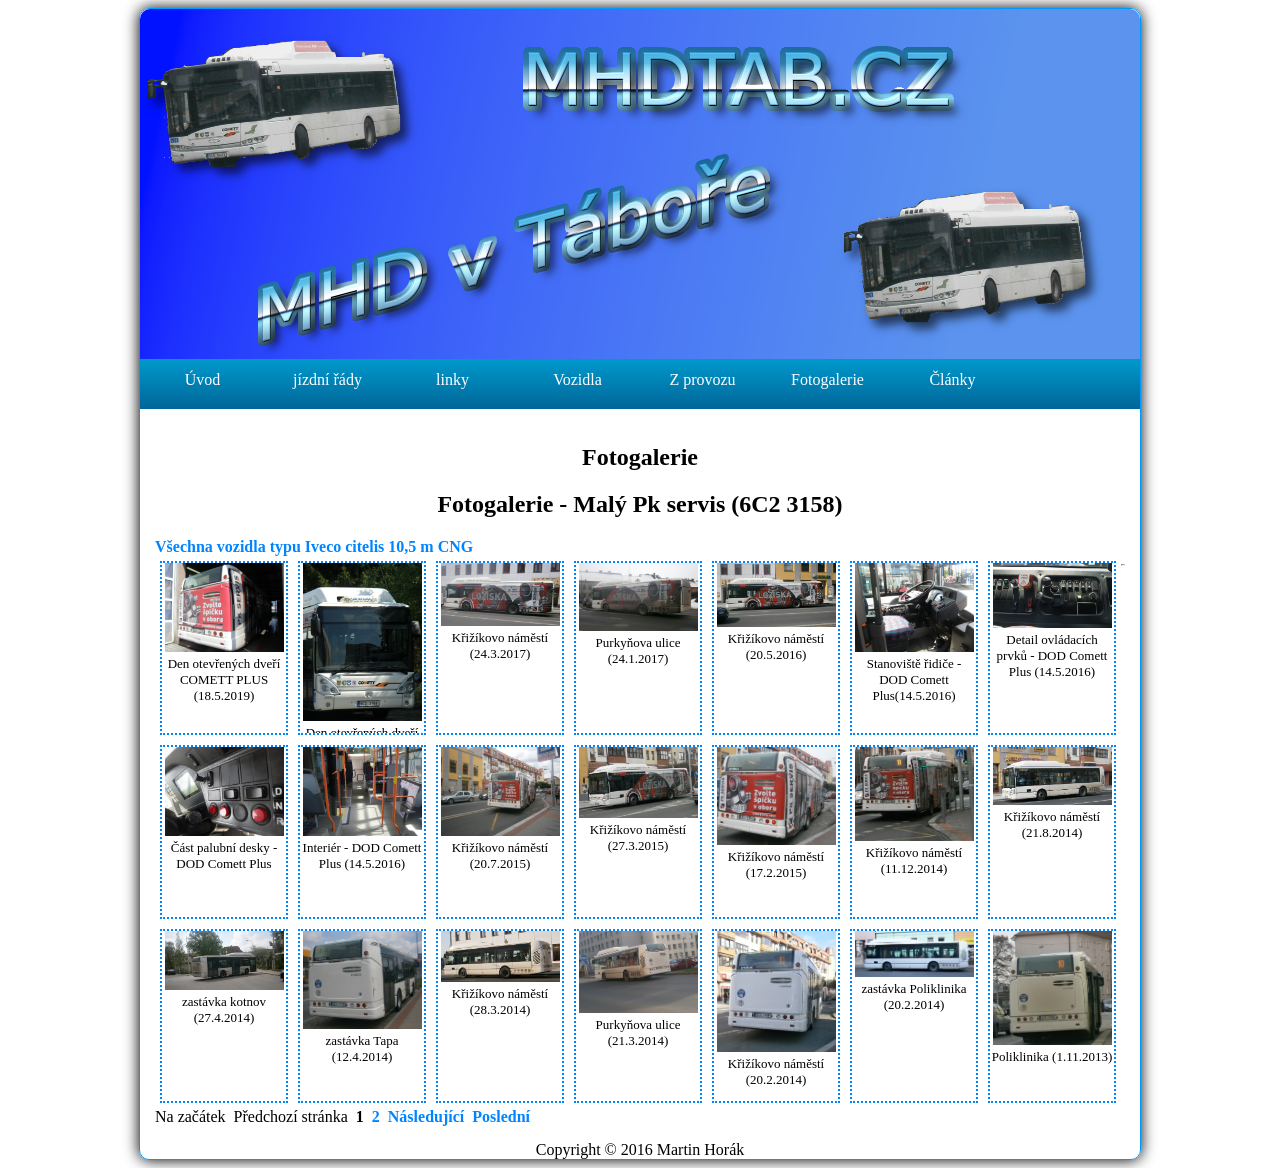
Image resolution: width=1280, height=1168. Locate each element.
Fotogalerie (827, 379)
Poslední (501, 1116)
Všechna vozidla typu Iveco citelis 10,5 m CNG (314, 546)
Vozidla (577, 379)
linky (452, 379)
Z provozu (702, 379)
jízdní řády (327, 379)
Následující (426, 1116)
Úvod (203, 379)
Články (952, 379)
